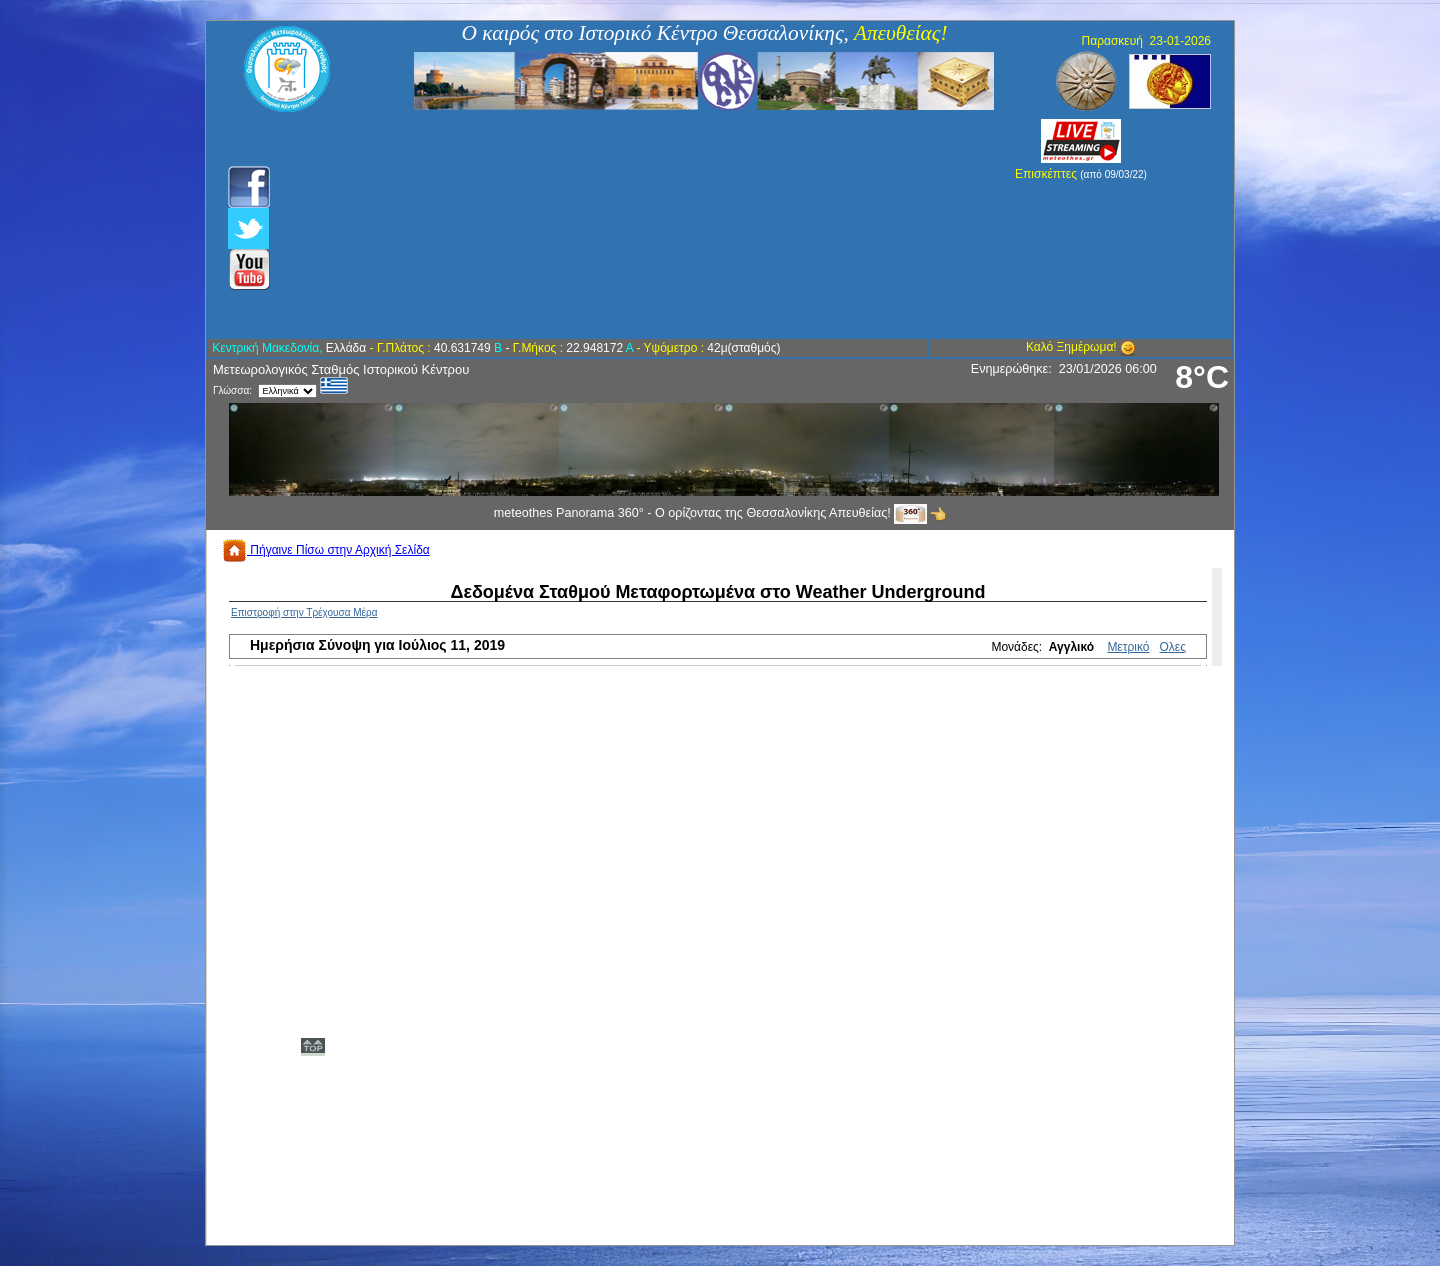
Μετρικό (1128, 647)
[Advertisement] (612, 225)
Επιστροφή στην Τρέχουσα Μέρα (304, 612)
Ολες (1173, 647)
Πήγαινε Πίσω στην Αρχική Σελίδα (326, 550)
